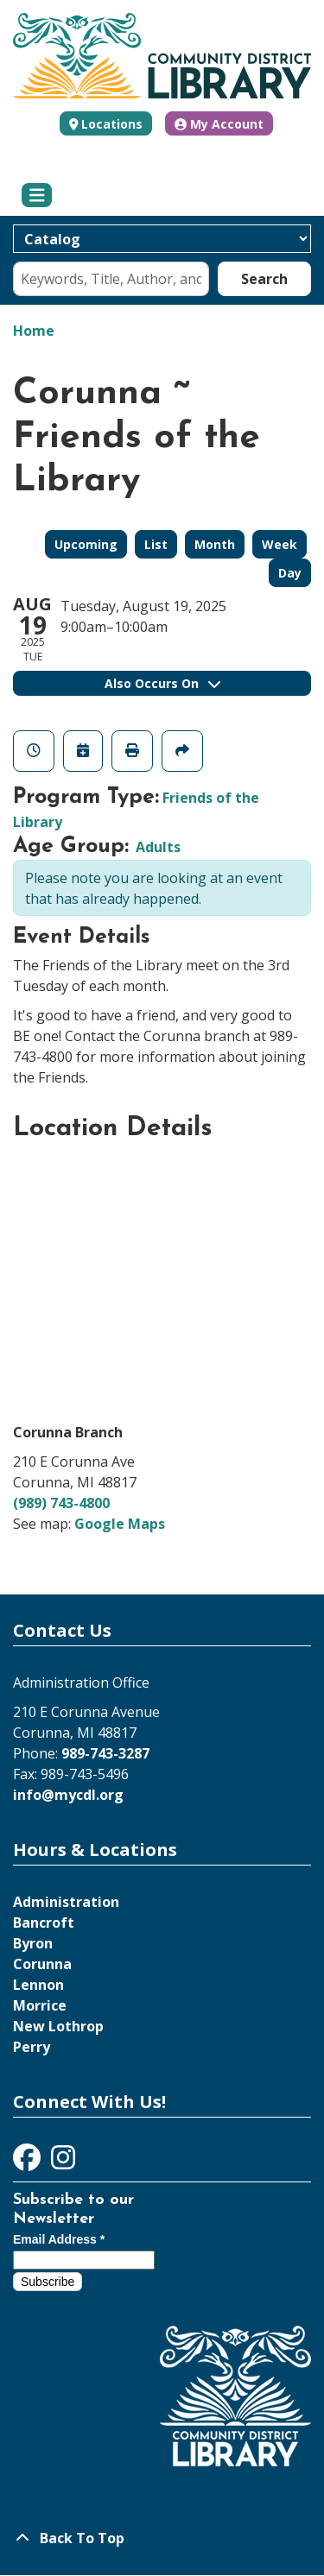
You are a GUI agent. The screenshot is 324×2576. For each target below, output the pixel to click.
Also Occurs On (162, 683)
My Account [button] (219, 124)
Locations (112, 124)
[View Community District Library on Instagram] (63, 2162)
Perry (31, 2046)
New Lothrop (58, 2026)
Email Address (59, 2239)
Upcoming (86, 544)
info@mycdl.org (68, 1794)
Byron (33, 1943)
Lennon (38, 1984)
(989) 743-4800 (61, 1502)
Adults (158, 846)
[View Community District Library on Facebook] (28, 2162)
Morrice (40, 2005)
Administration (66, 1901)
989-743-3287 (105, 1753)
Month (214, 544)
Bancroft (43, 1922)
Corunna (42, 1963)
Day (290, 573)
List (156, 544)
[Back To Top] (162, 2538)
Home (33, 330)
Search (264, 278)
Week (279, 544)
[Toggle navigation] (37, 195)
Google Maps (119, 1523)
